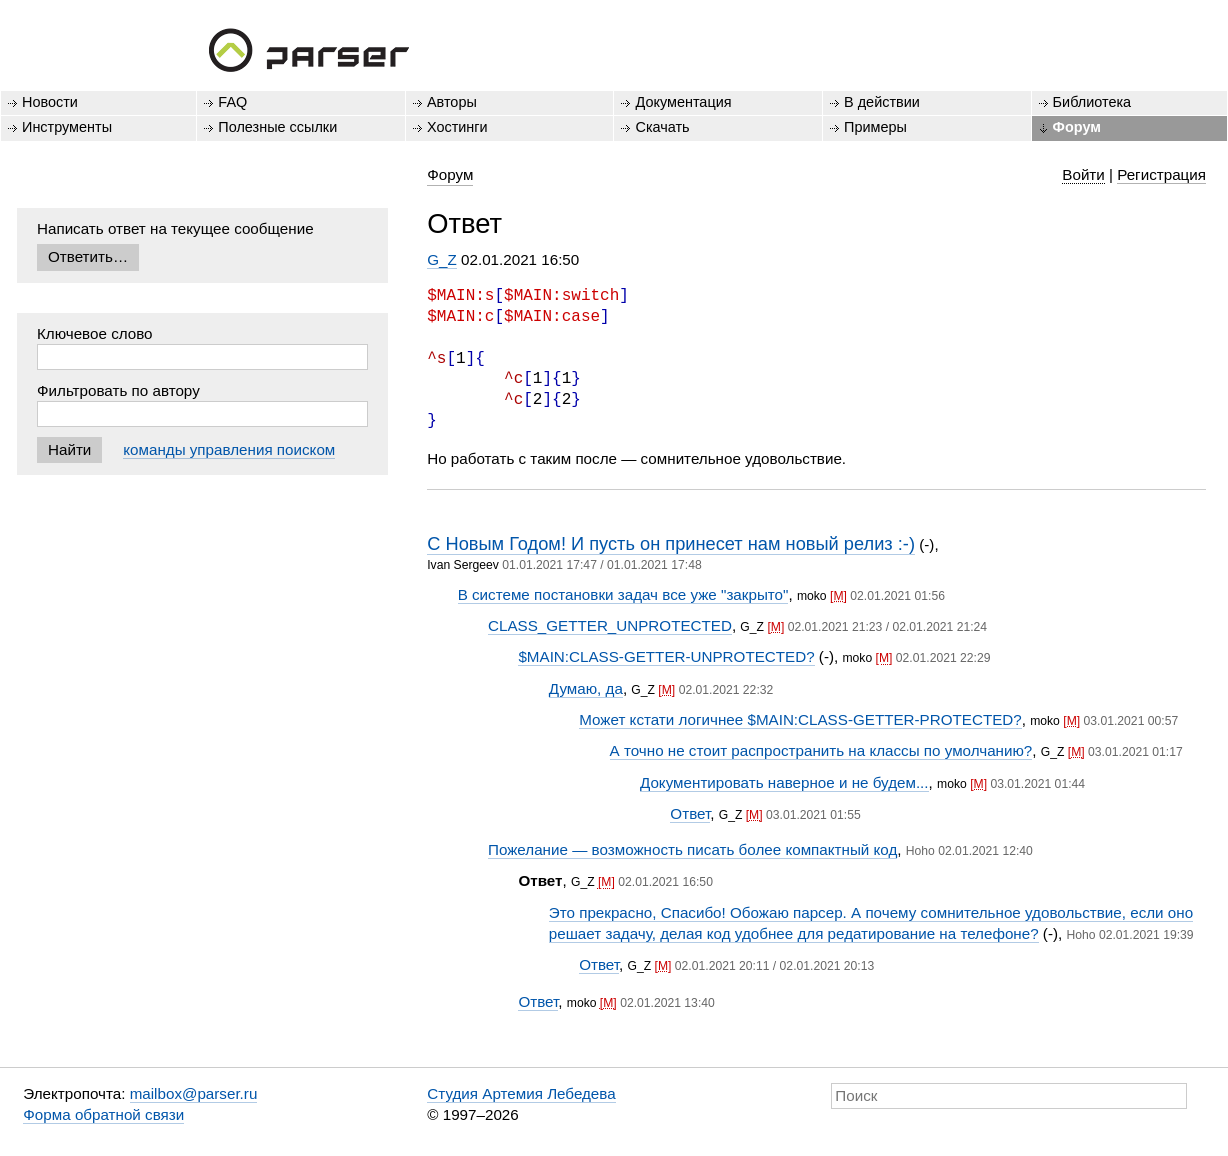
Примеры (875, 127)
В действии (882, 102)
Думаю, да (586, 688)
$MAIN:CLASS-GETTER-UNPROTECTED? (666, 656)
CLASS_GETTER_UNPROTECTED (610, 625)
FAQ (232, 102)
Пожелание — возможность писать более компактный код (692, 849)
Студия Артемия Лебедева (521, 1093)
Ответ (690, 813)
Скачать (662, 127)
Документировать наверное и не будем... (784, 782)
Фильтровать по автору (118, 390)
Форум (1077, 127)
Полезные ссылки (277, 127)
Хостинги (457, 127)
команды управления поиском (229, 449)
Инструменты (67, 127)
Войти (1083, 174)
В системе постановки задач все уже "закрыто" (623, 594)
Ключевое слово (95, 333)
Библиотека (1092, 102)
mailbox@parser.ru (194, 1093)
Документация (683, 102)
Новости (50, 102)
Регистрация (1161, 174)
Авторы (452, 102)
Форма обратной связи (103, 1114)
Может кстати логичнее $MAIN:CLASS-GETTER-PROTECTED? (800, 719)
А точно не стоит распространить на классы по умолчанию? (821, 750)
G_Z (442, 259)
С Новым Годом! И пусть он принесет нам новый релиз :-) (671, 543)
